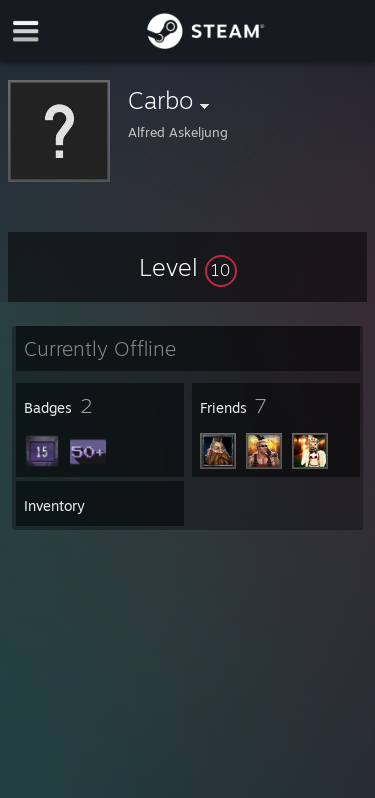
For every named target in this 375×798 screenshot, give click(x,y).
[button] (188, 267)
